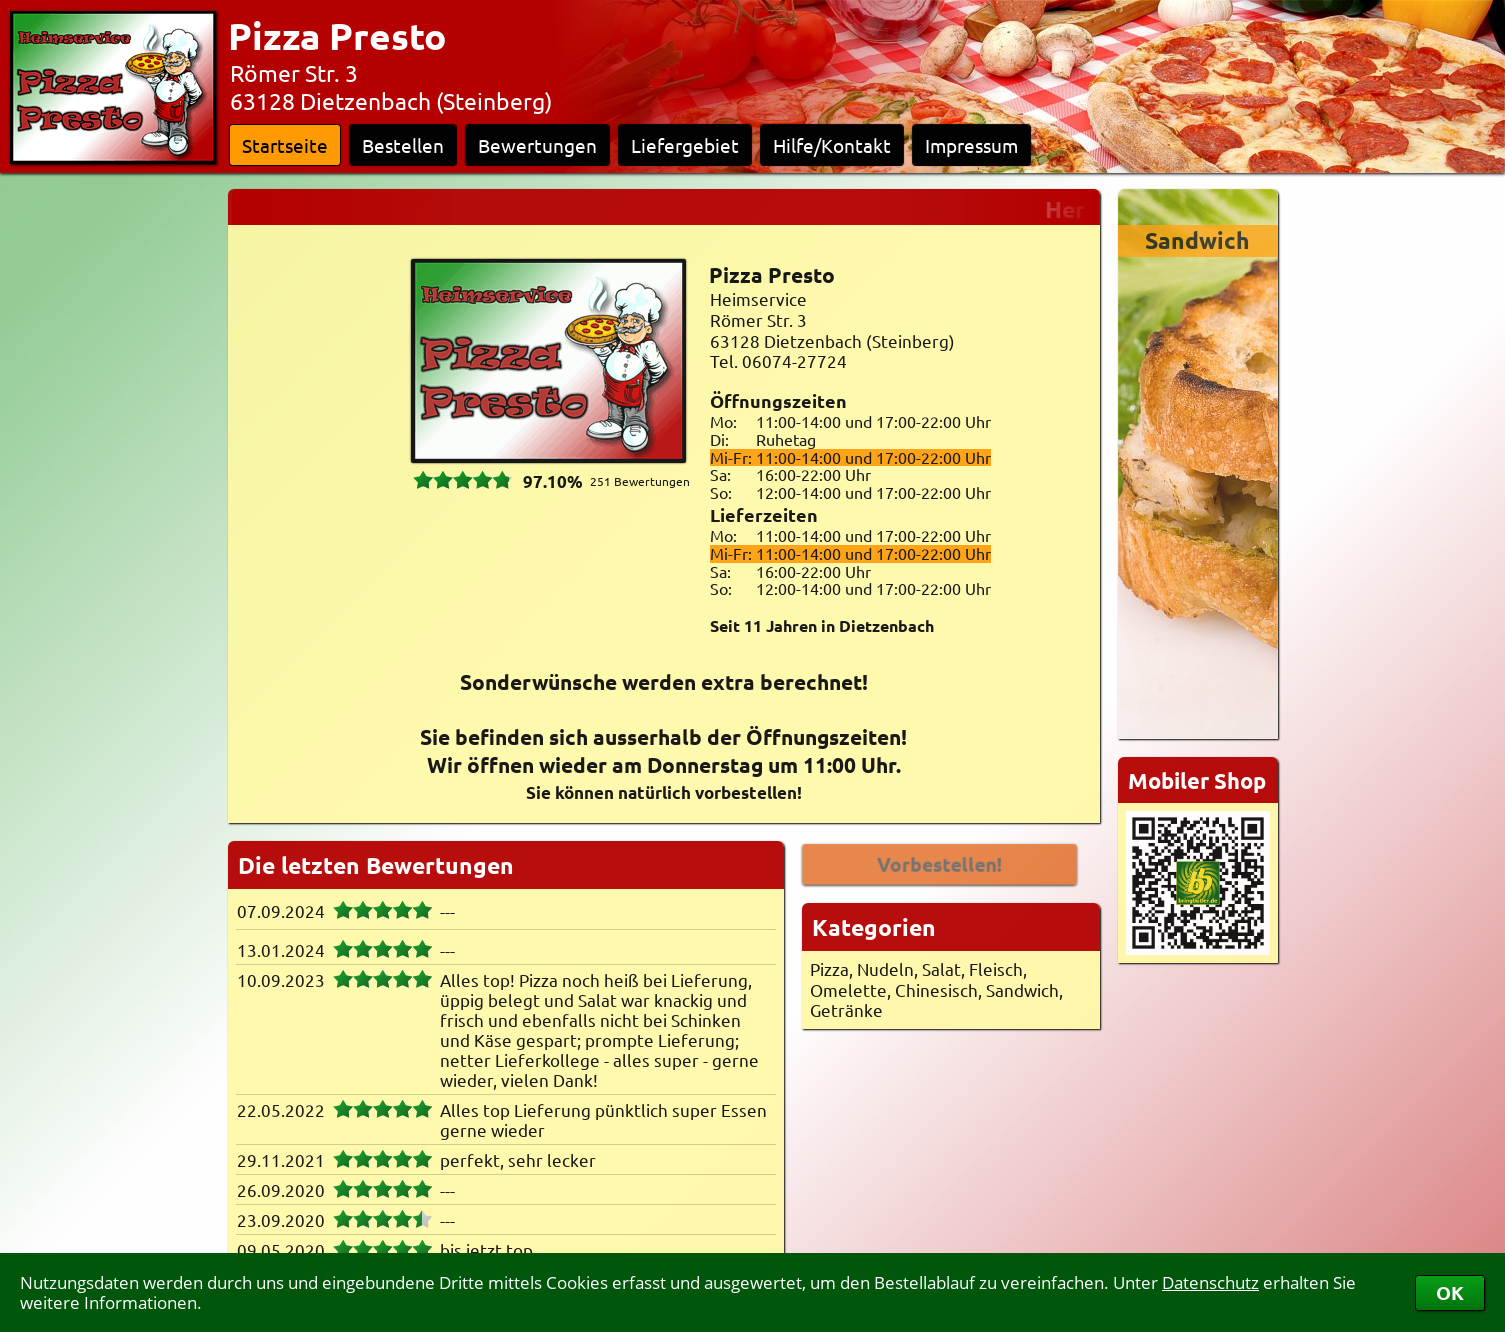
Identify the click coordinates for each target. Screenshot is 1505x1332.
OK (1450, 1292)
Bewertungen (537, 145)
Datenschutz (1210, 1282)
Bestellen (403, 145)
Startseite (285, 145)
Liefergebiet (685, 145)
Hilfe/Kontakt (832, 145)
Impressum (971, 145)
